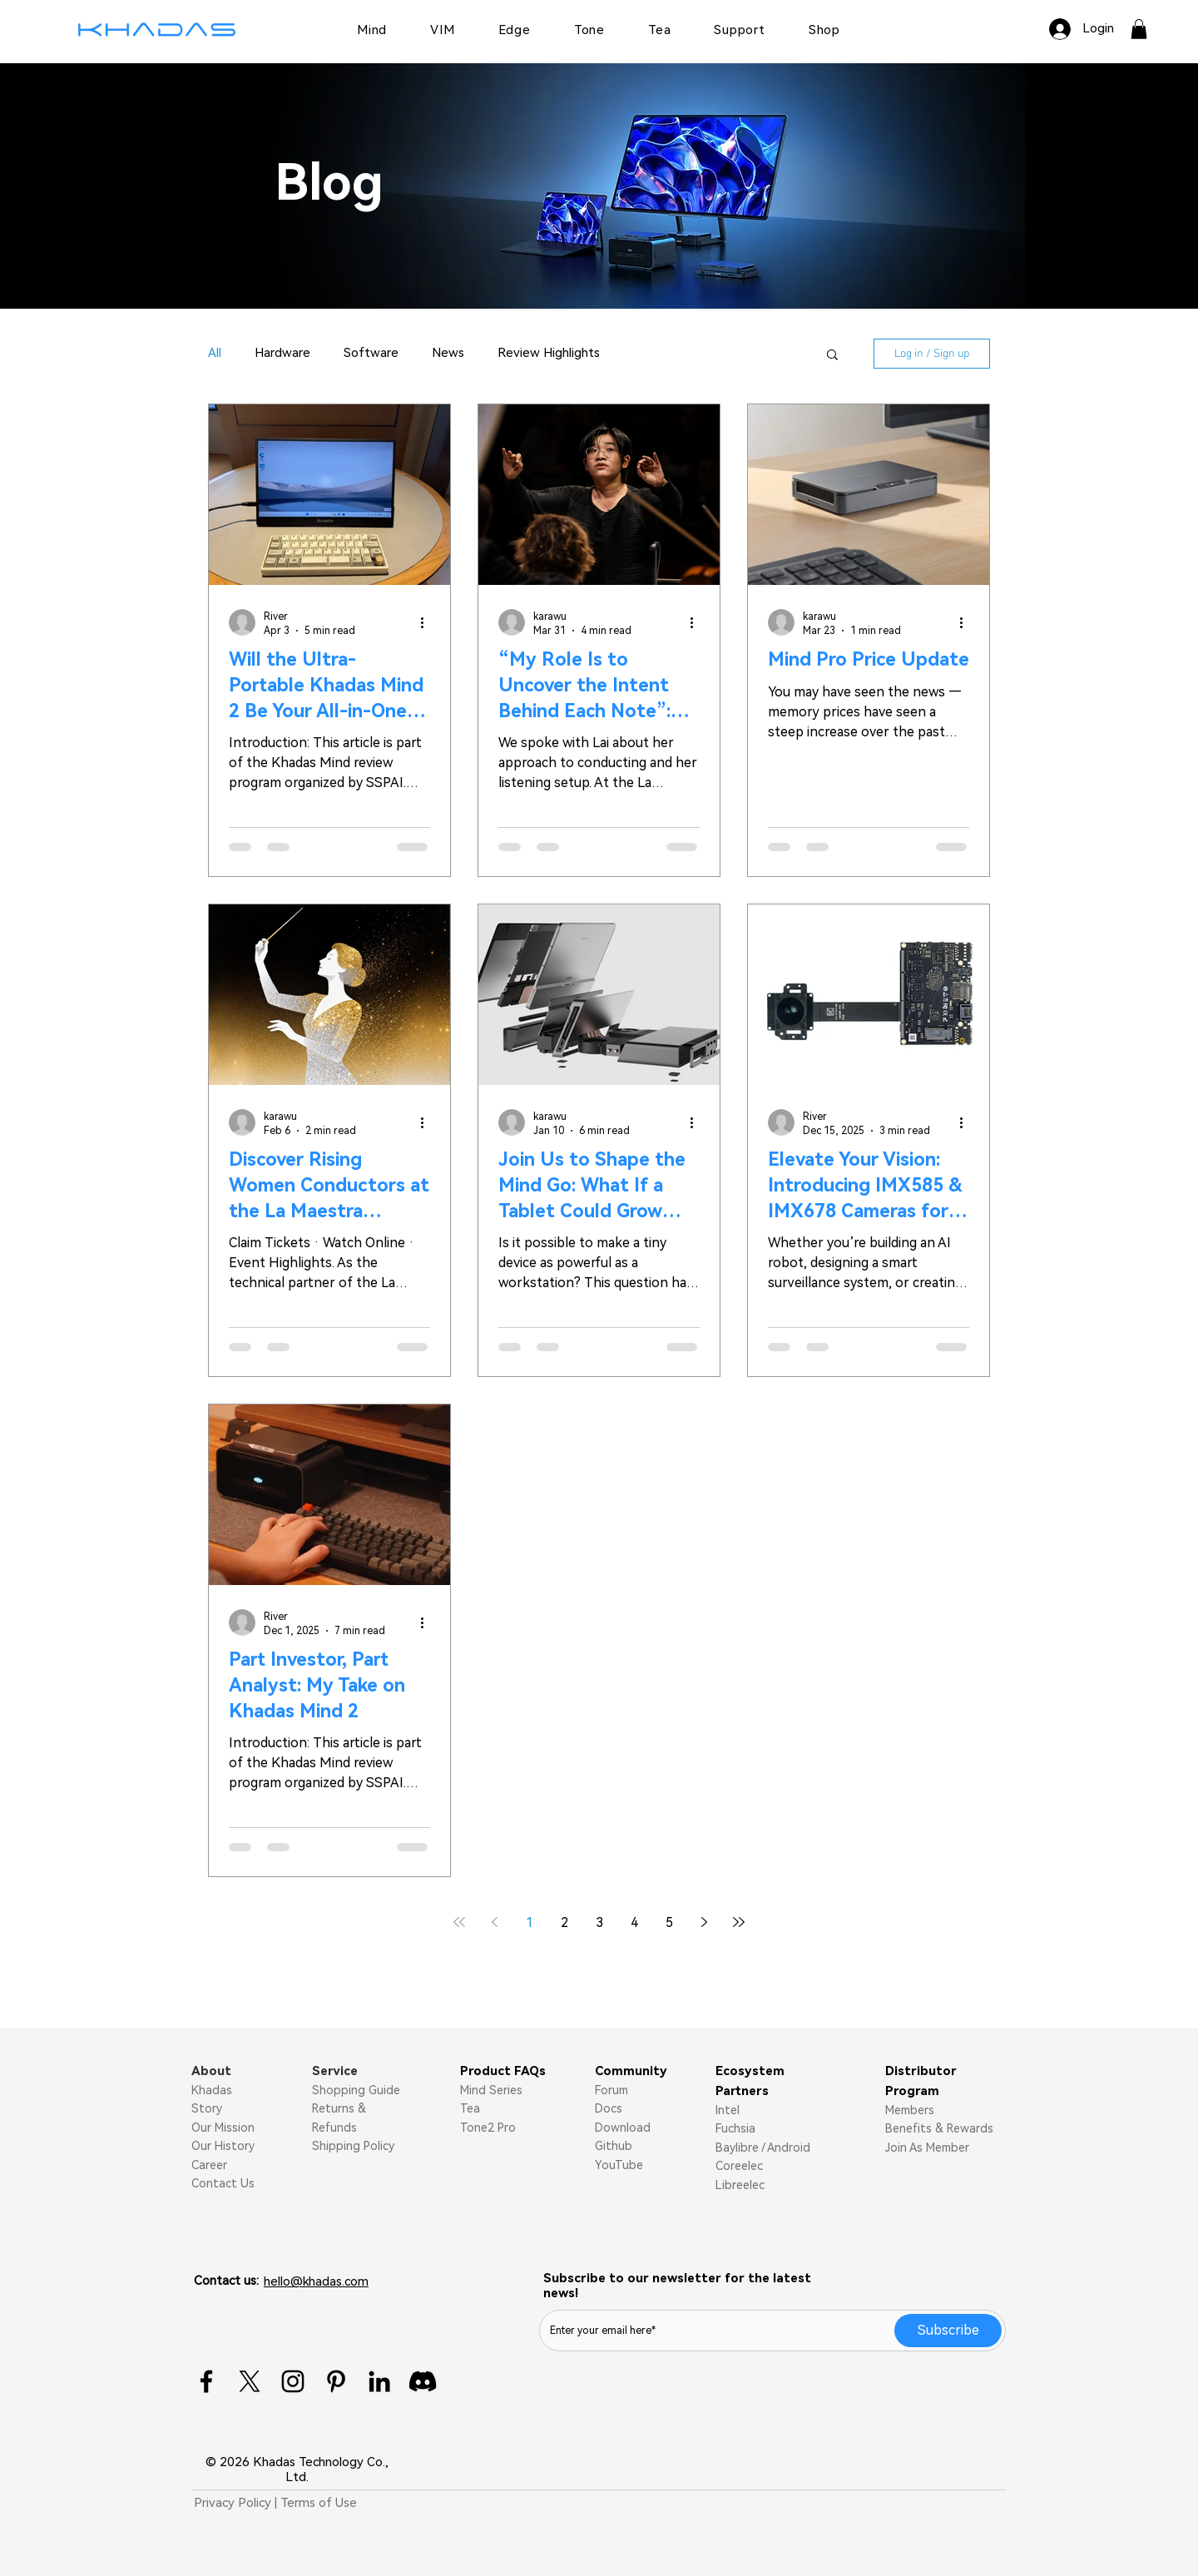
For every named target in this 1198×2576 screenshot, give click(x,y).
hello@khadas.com (316, 2281)
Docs (608, 2108)
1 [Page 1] (529, 1922)
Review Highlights (549, 352)
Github (613, 2145)
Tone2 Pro (488, 2127)
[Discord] (423, 2381)
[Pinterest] (336, 2381)
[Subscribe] (948, 2330)
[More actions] (428, 622)
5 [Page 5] (669, 1922)
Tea (470, 2108)
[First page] (459, 1922)
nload (635, 2127)
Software (371, 352)
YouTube (619, 2165)
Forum (611, 2090)
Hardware (282, 352)
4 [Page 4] (634, 1922)
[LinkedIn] (379, 2381)
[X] (250, 2381)
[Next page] (704, 1922)
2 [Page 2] (564, 1922)
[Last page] (739, 1922)
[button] (1139, 29)
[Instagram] (293, 2381)
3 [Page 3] (599, 1922)
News (448, 352)
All (214, 352)
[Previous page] (494, 1922)
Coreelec (739, 2165)
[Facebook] (206, 2381)
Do (603, 2127)
